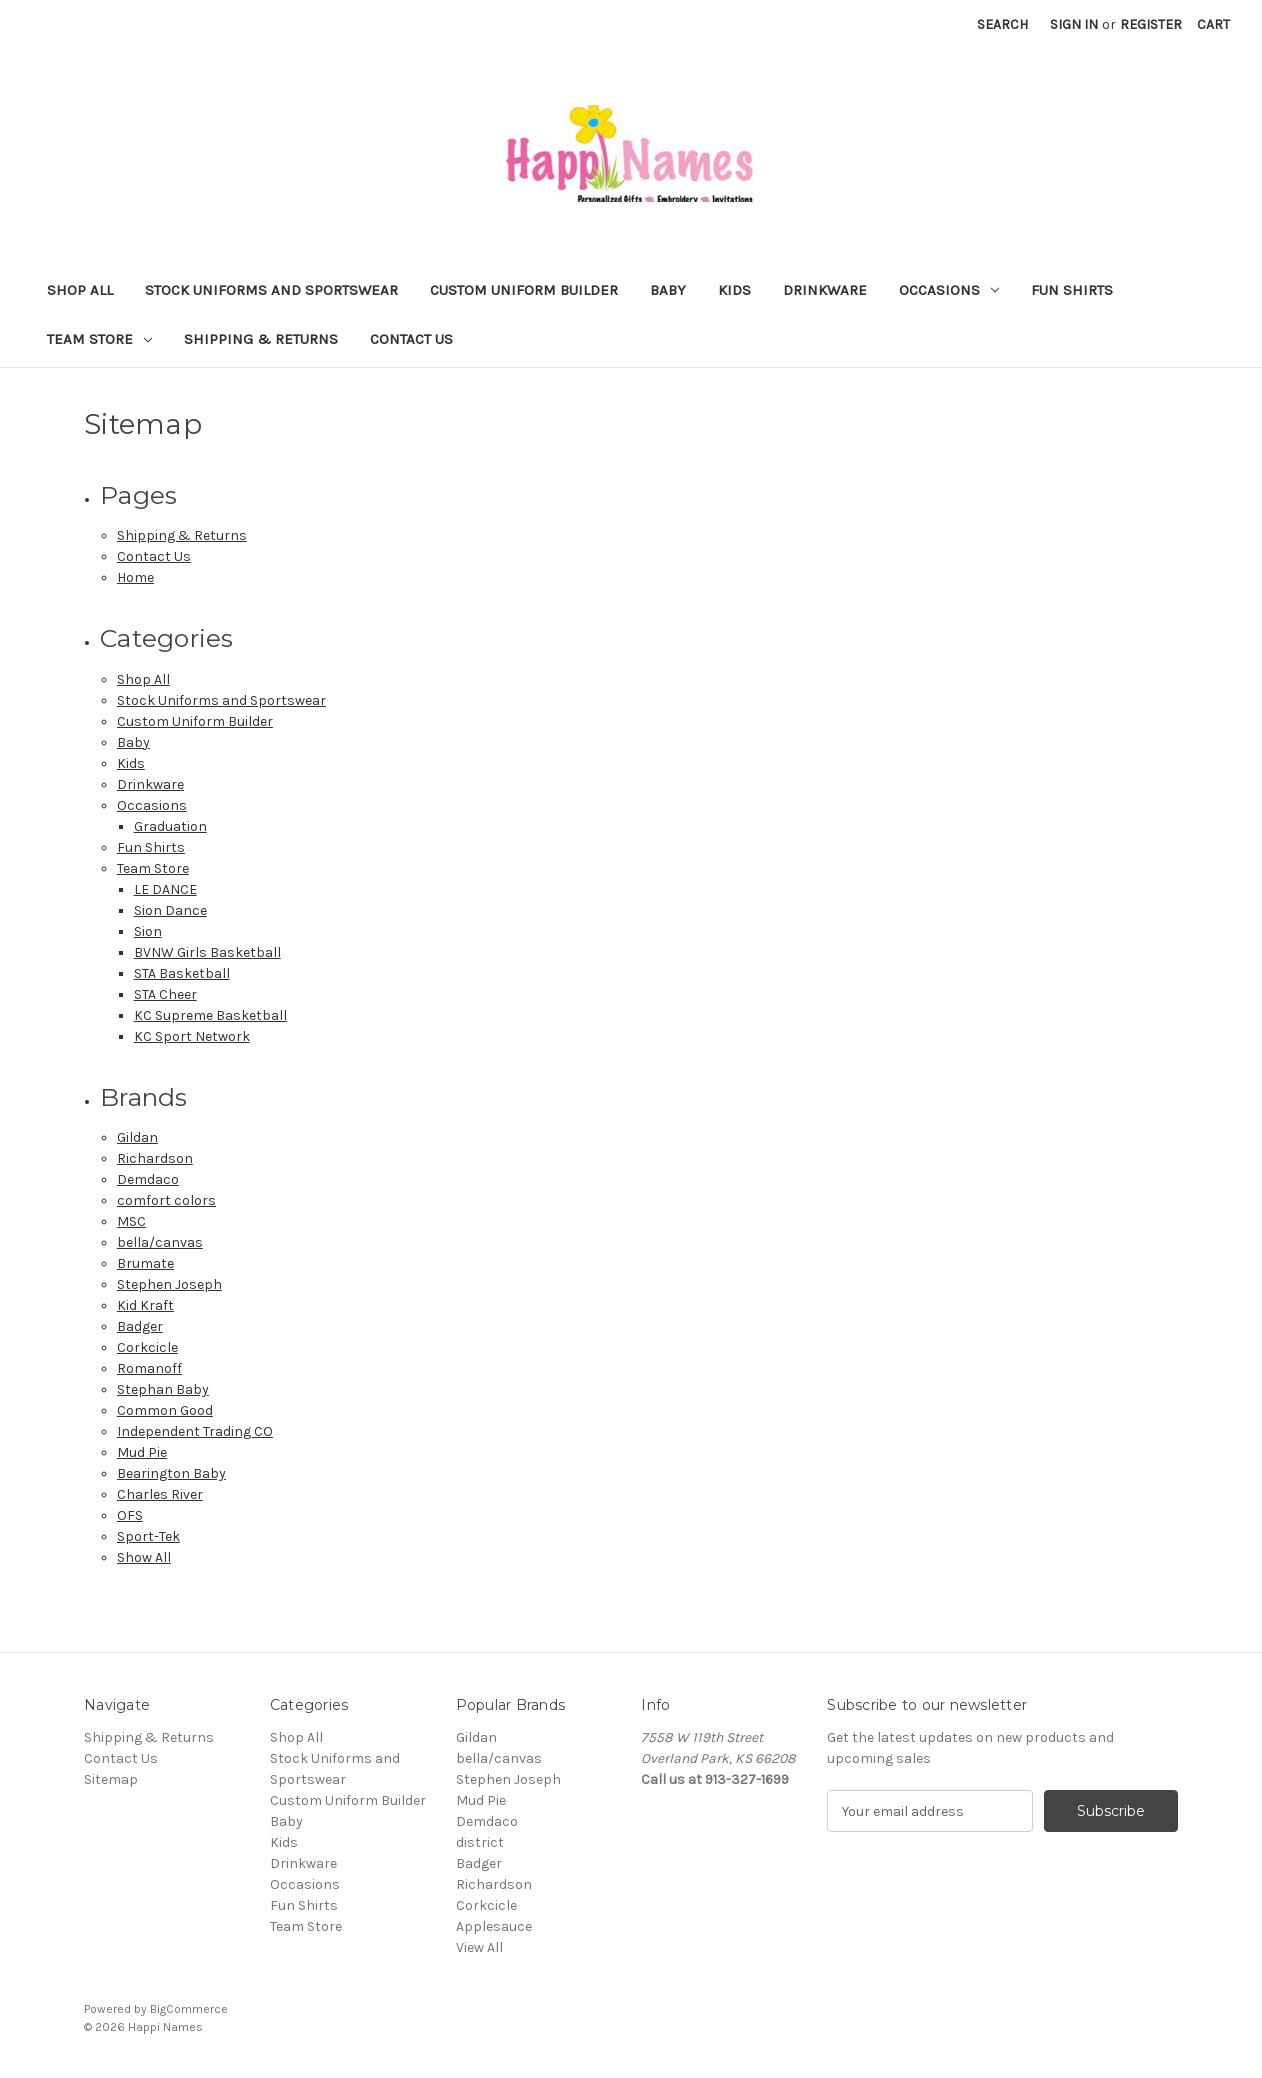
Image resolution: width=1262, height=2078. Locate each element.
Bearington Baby (171, 1473)
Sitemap (111, 1779)
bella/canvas (160, 1242)
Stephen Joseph (169, 1284)
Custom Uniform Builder (524, 290)
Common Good (165, 1410)
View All (479, 1947)
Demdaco (148, 1179)
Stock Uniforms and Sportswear (271, 290)
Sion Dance (170, 910)
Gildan (137, 1137)
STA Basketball (182, 973)
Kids (734, 290)
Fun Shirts (1072, 290)
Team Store (99, 339)
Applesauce (494, 1926)
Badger (140, 1326)
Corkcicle (147, 1347)
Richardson (155, 1158)
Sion (148, 931)
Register (1151, 24)
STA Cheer (165, 994)
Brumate (145, 1263)
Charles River (160, 1494)
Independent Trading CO (195, 1431)
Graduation (170, 826)
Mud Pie (142, 1452)
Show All (144, 1557)
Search (1002, 24)
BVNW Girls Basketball (207, 952)
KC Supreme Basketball (210, 1015)
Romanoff (149, 1368)
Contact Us (411, 339)
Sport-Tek (148, 1536)
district (480, 1842)
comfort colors (166, 1200)
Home (135, 577)
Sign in (1074, 24)
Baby (668, 290)
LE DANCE (165, 889)
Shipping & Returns (261, 339)
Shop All (80, 290)
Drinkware (825, 290)
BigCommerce (189, 2009)
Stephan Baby (163, 1389)
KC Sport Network (192, 1036)
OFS (130, 1515)
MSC (131, 1221)
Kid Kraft (145, 1305)
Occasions (949, 290)
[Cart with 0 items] (1213, 24)
